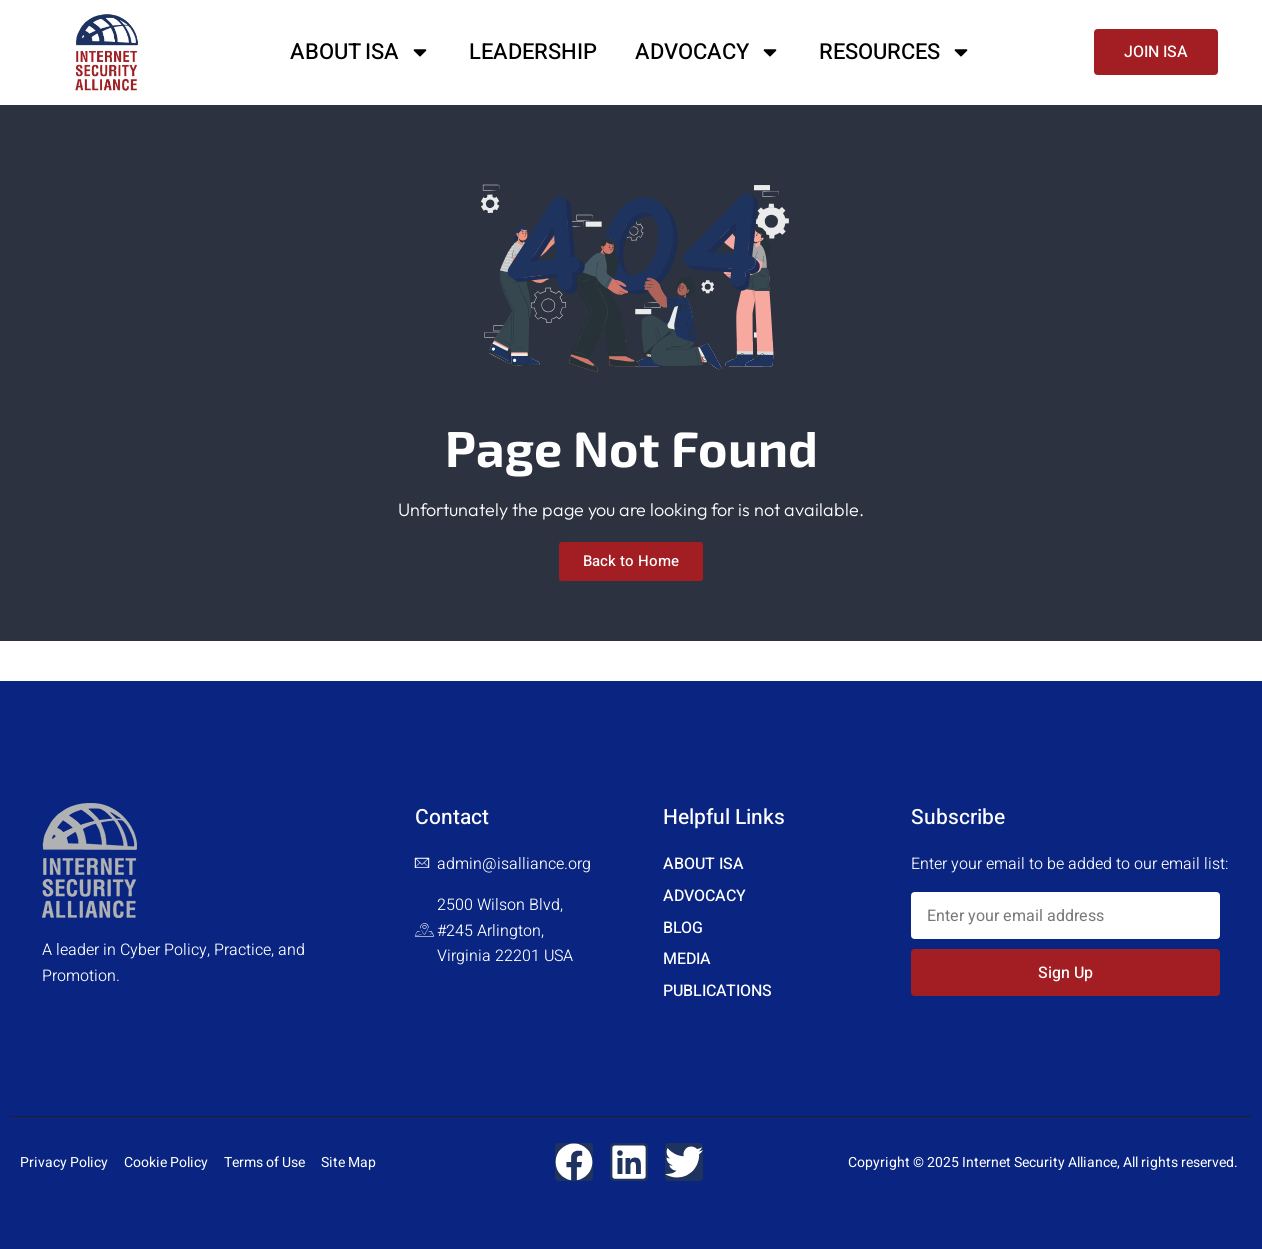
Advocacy (708, 52)
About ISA (360, 52)
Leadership (533, 52)
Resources (895, 52)
